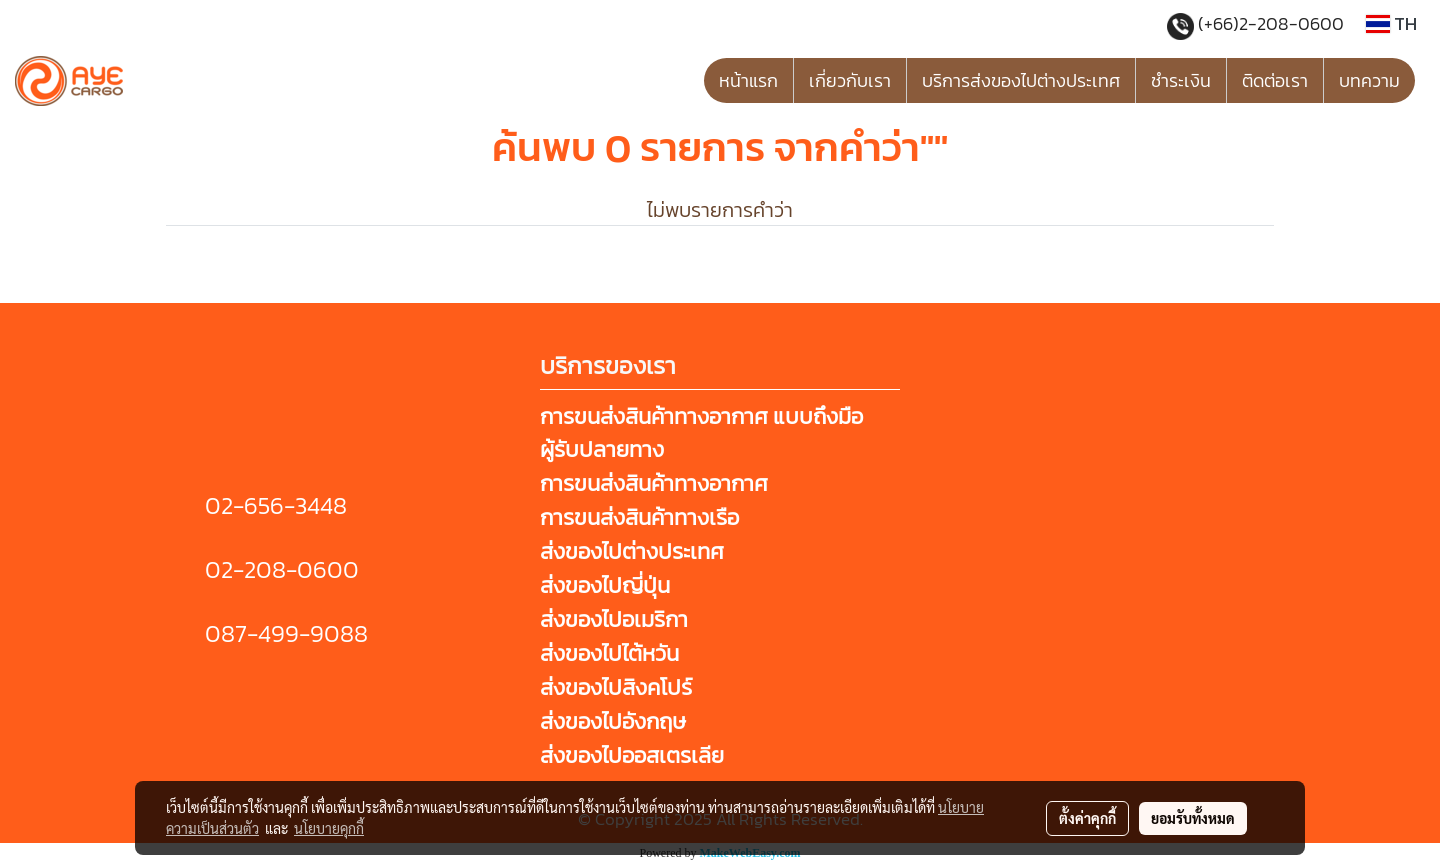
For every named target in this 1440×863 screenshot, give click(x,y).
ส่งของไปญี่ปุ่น (605, 585)
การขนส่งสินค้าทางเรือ (639, 517)
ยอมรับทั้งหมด (1193, 818)
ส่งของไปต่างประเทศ (632, 551)
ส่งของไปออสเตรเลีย (632, 755)
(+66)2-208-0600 (1273, 23)
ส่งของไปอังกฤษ (613, 721)
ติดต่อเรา (1275, 80)
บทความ (1369, 80)
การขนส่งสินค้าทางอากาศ (654, 483)
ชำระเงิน (1181, 80)
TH (1391, 23)
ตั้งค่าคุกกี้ (1087, 818)
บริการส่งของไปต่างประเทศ (1021, 80)
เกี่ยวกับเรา (850, 80)
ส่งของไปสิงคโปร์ (616, 687)
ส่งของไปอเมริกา (614, 619)
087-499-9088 (286, 633)
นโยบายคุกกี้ (329, 828)
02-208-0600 (282, 569)
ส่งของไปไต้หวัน (609, 653)
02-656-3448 (276, 505)
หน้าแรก (748, 80)
